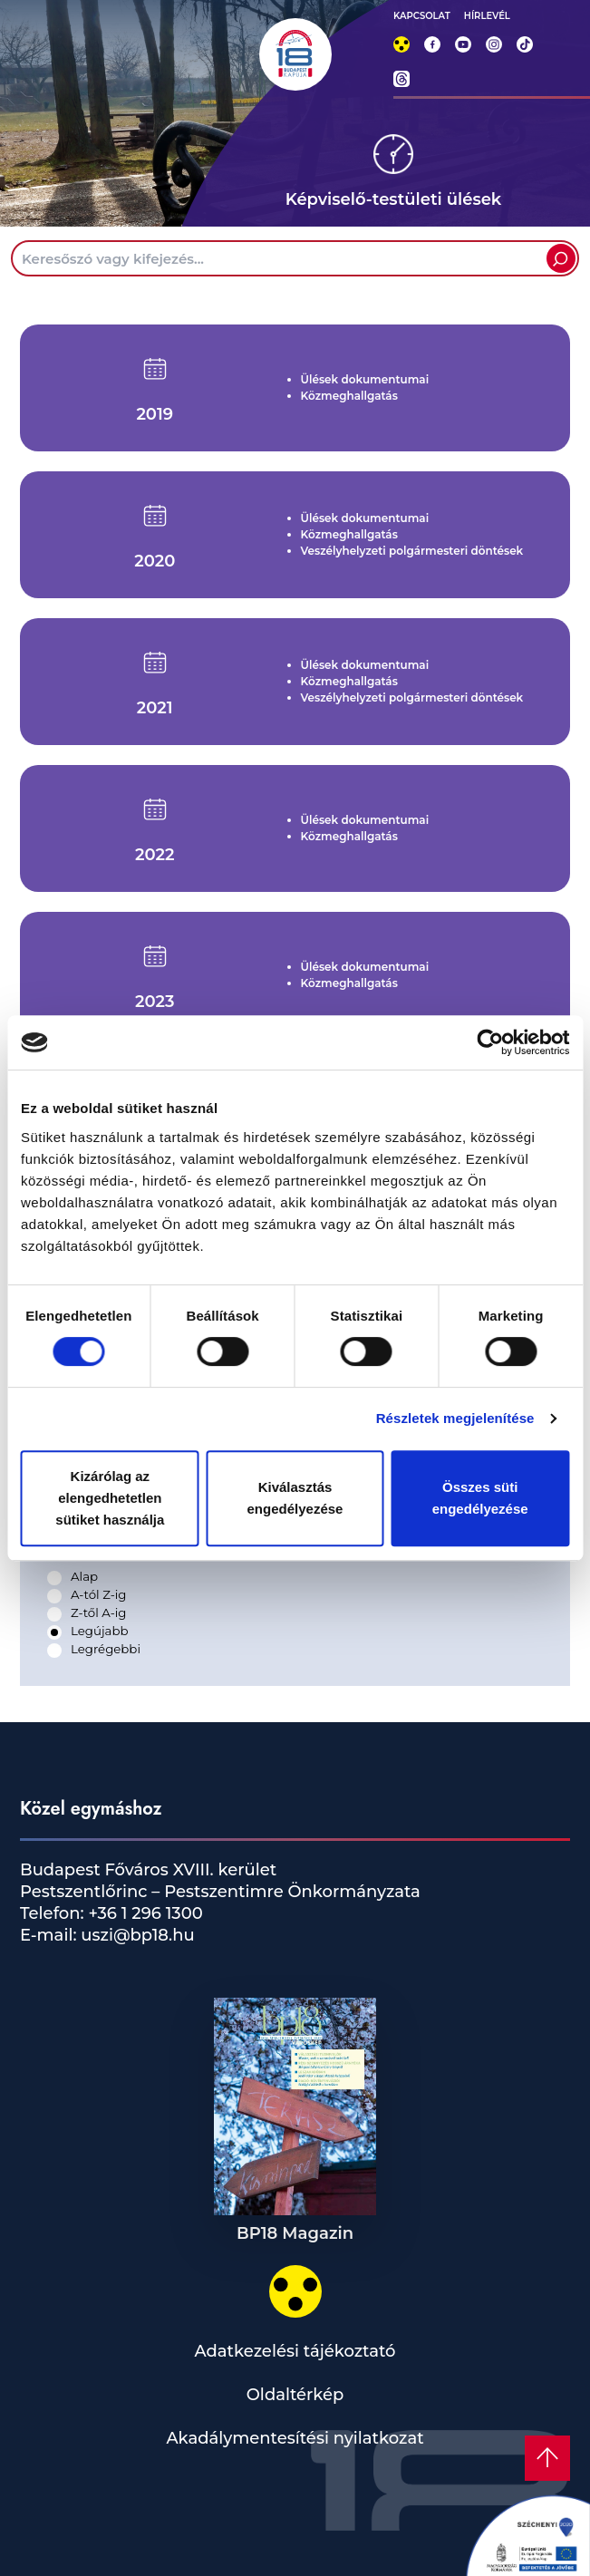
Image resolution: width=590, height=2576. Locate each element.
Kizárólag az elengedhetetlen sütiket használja (109, 1497)
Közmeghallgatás (349, 395)
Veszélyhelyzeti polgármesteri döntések (412, 550)
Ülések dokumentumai (365, 379)
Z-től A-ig (98, 1612)
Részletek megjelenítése (455, 1418)
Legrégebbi (105, 1648)
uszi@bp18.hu (136, 1935)
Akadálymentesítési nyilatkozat (294, 2438)
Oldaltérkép (295, 2395)
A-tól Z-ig (98, 1594)
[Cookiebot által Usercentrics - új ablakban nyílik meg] (490, 1042)
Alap (84, 1576)
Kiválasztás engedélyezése (295, 1497)
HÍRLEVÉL (487, 16)
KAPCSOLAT (421, 16)
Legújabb (99, 1630)
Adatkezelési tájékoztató (294, 2351)
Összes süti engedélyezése (480, 1497)
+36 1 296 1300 (143, 1913)
